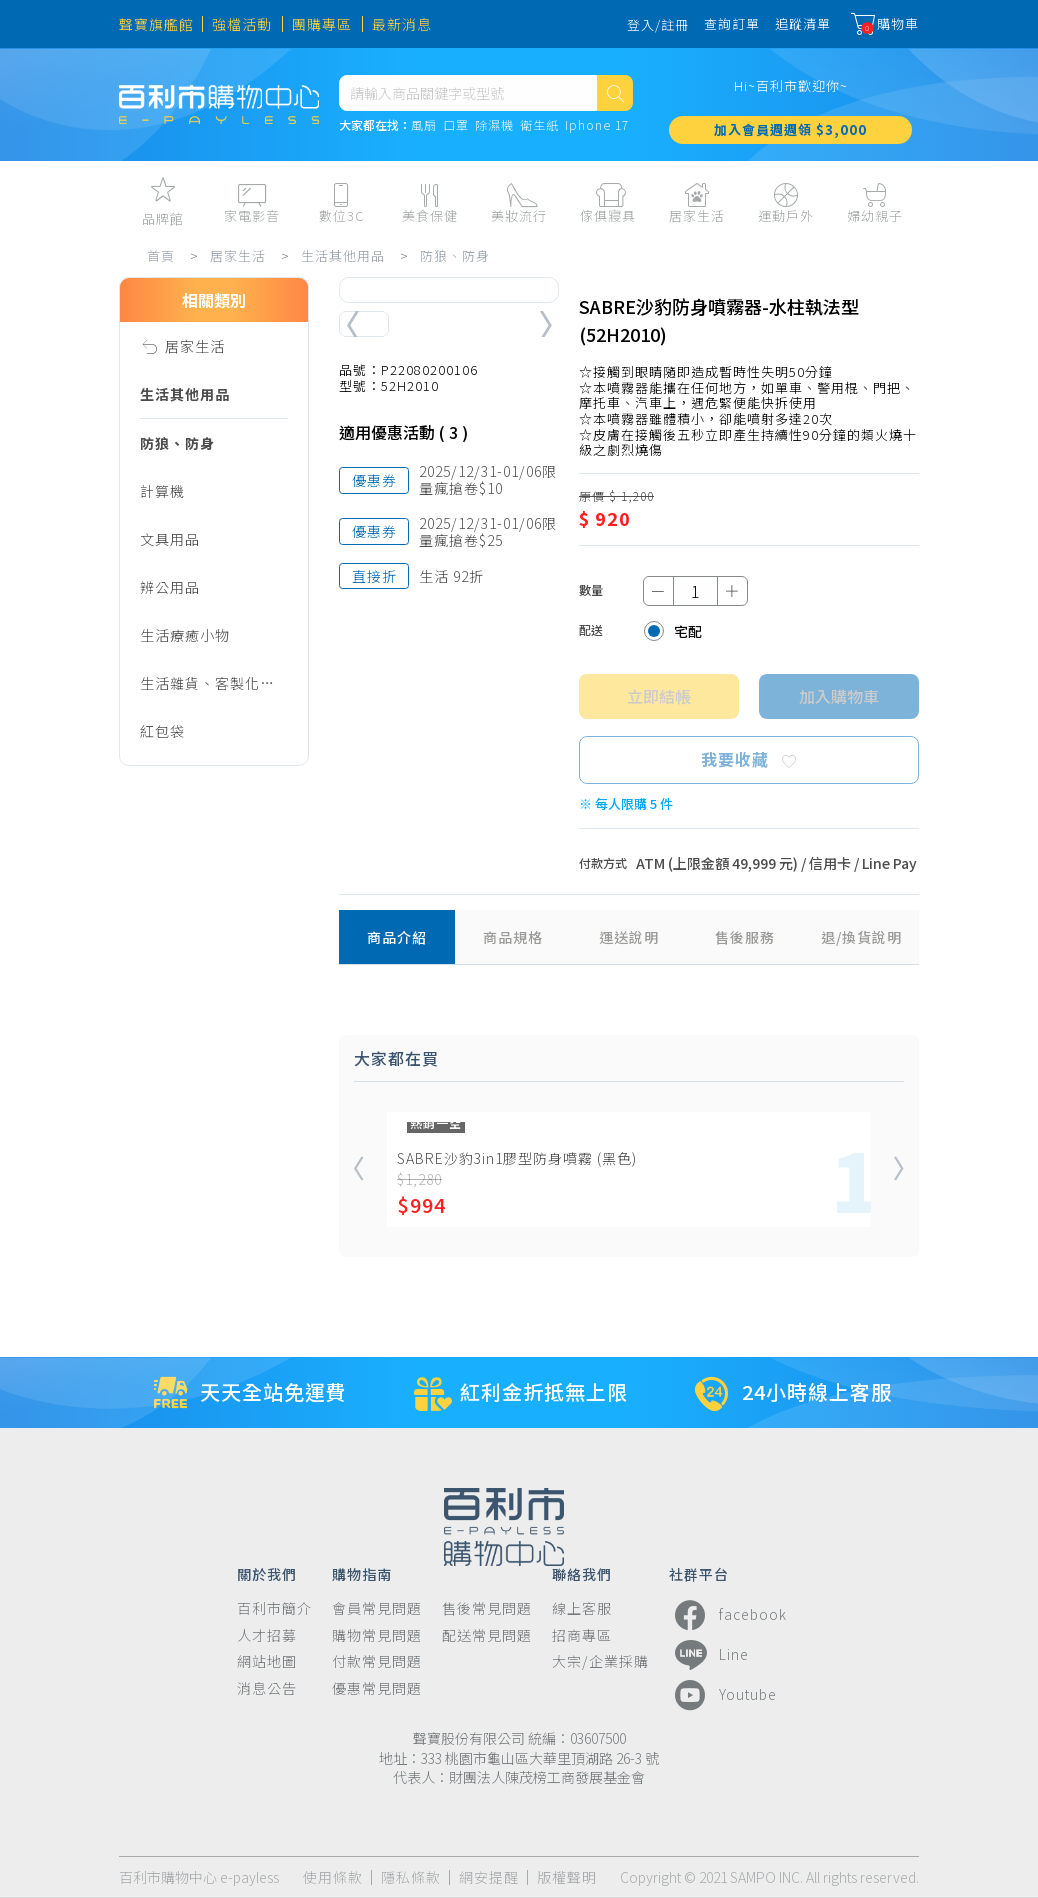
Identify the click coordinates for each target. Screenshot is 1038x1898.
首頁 (161, 255)
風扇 (424, 125)
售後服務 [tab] (745, 937)
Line (709, 1655)
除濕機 (494, 125)
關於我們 (267, 1573)
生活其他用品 (343, 255)
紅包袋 (162, 731)
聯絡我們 (582, 1573)
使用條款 (333, 1877)
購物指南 (362, 1573)
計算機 (162, 491)
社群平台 (699, 1573)
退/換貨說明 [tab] (861, 937)
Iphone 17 (597, 125)
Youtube (723, 1695)
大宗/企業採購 (600, 1661)
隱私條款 (411, 1877)
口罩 (456, 125)
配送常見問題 (487, 1635)
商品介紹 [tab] (397, 937)
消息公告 (267, 1688)
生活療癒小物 (185, 635)
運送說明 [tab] (629, 937)
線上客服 (582, 1608)
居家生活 (238, 255)
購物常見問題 (377, 1635)
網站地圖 (267, 1661)
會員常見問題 (377, 1608)
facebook (728, 1615)
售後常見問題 (487, 1608)
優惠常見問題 (377, 1688)
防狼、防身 (455, 255)
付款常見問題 (377, 1661)
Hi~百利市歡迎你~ (791, 85)
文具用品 (170, 539)
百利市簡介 (274, 1608)
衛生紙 (539, 125)
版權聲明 (567, 1877)
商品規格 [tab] (513, 937)
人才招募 (267, 1635)
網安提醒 (489, 1877)
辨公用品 (170, 587)
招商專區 (582, 1635)
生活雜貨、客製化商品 (207, 690)
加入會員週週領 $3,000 (790, 129)
